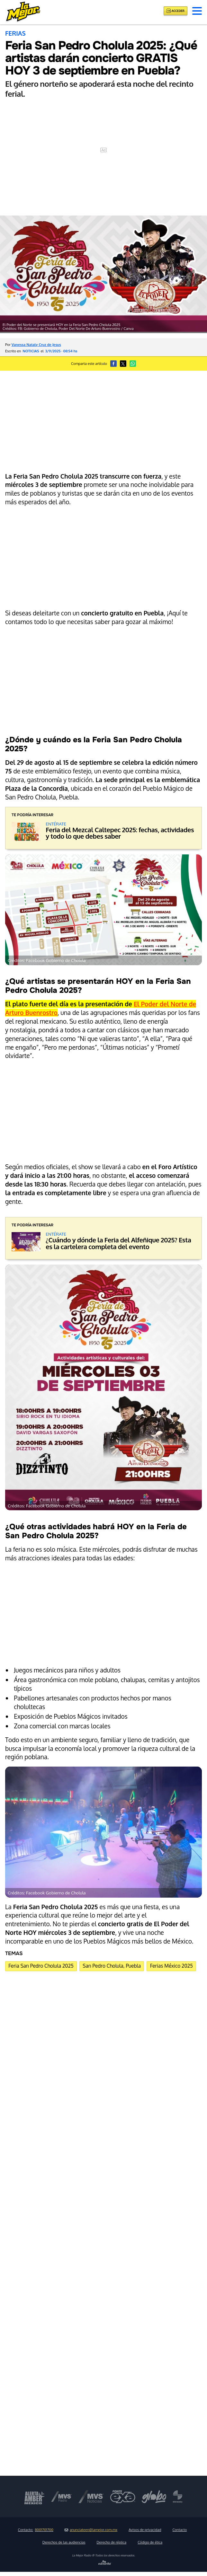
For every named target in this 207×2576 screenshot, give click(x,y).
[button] (197, 11)
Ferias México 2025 (171, 1966)
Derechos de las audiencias (64, 2542)
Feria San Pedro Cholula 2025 (41, 1966)
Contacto (179, 2529)
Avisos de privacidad (145, 2529)
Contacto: (35, 2529)
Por (33, 344)
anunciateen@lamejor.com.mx (91, 2529)
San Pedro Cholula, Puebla (112, 1966)
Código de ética (150, 2542)
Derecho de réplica (112, 2542)
